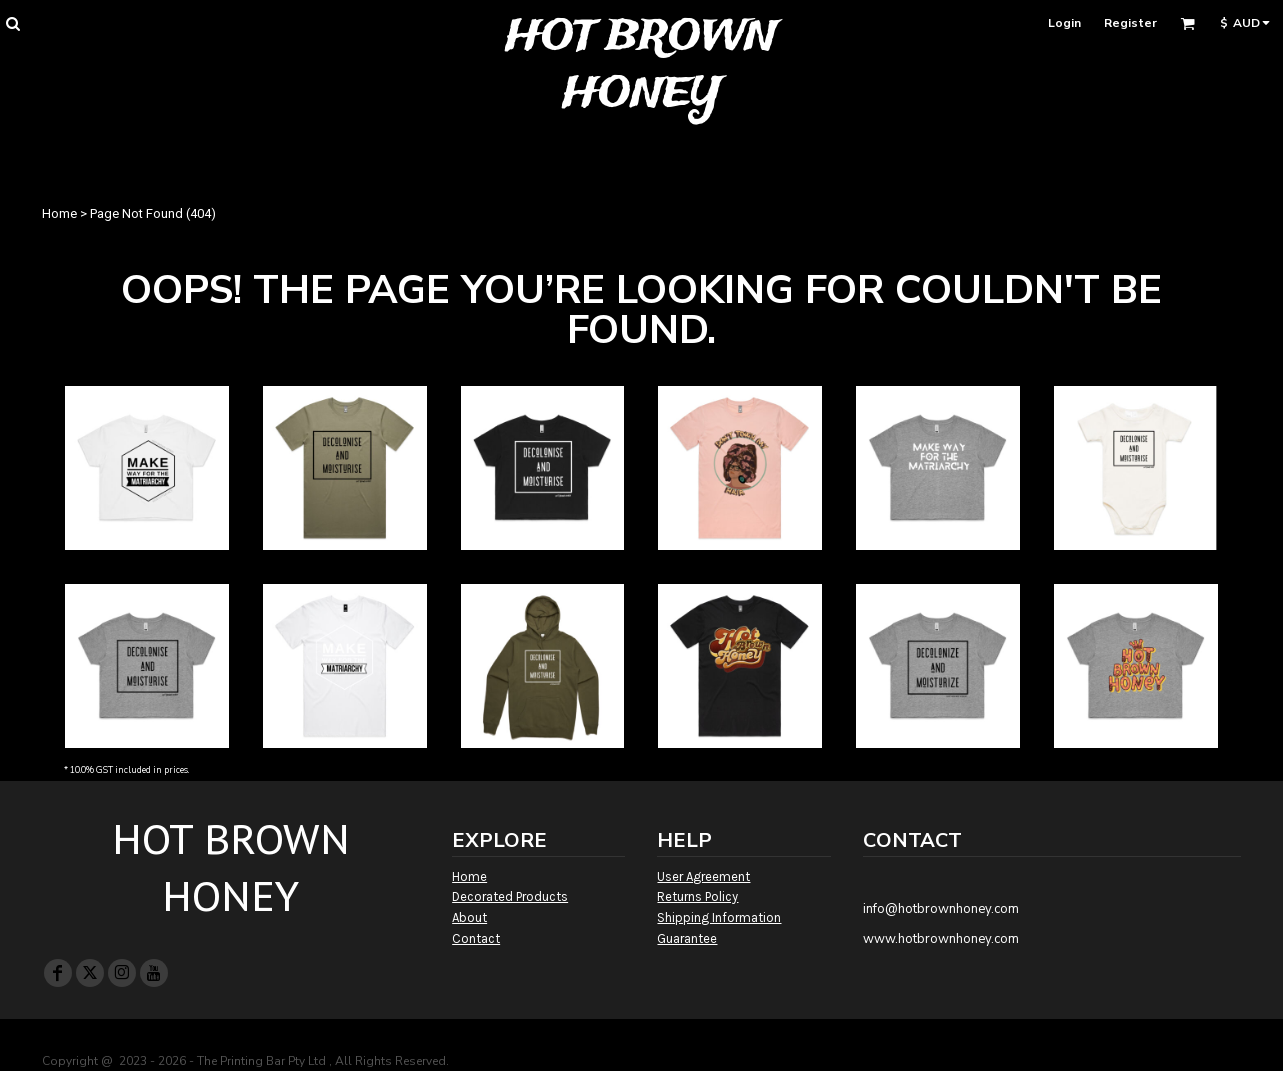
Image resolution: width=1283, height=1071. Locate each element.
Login (1064, 23)
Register (1130, 23)
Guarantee (687, 938)
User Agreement (703, 876)
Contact (476, 938)
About (469, 917)
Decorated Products (510, 896)
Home (59, 213)
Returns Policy (697, 896)
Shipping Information (719, 917)
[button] (12, 23)
